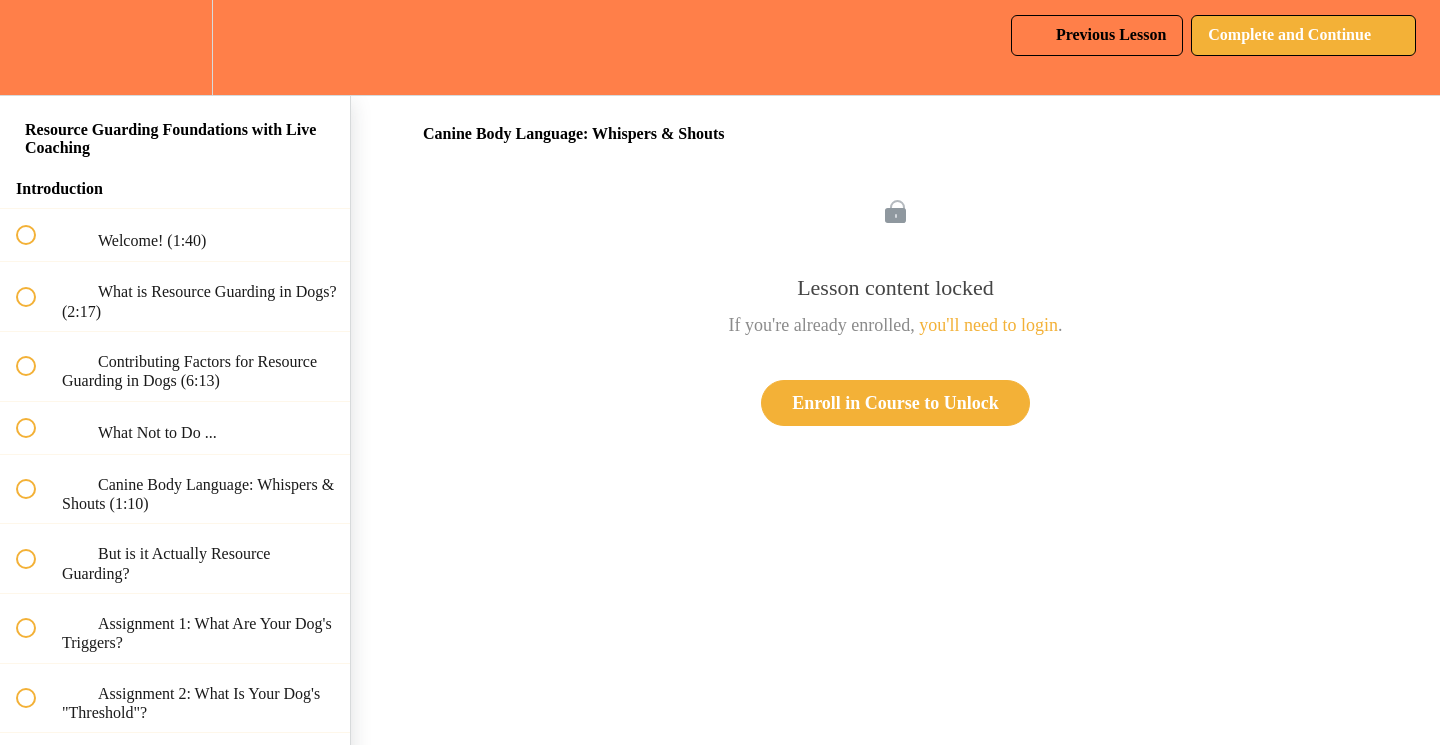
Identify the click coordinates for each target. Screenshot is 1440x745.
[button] (37, 47)
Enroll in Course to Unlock (895, 403)
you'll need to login (988, 325)
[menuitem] (175, 47)
